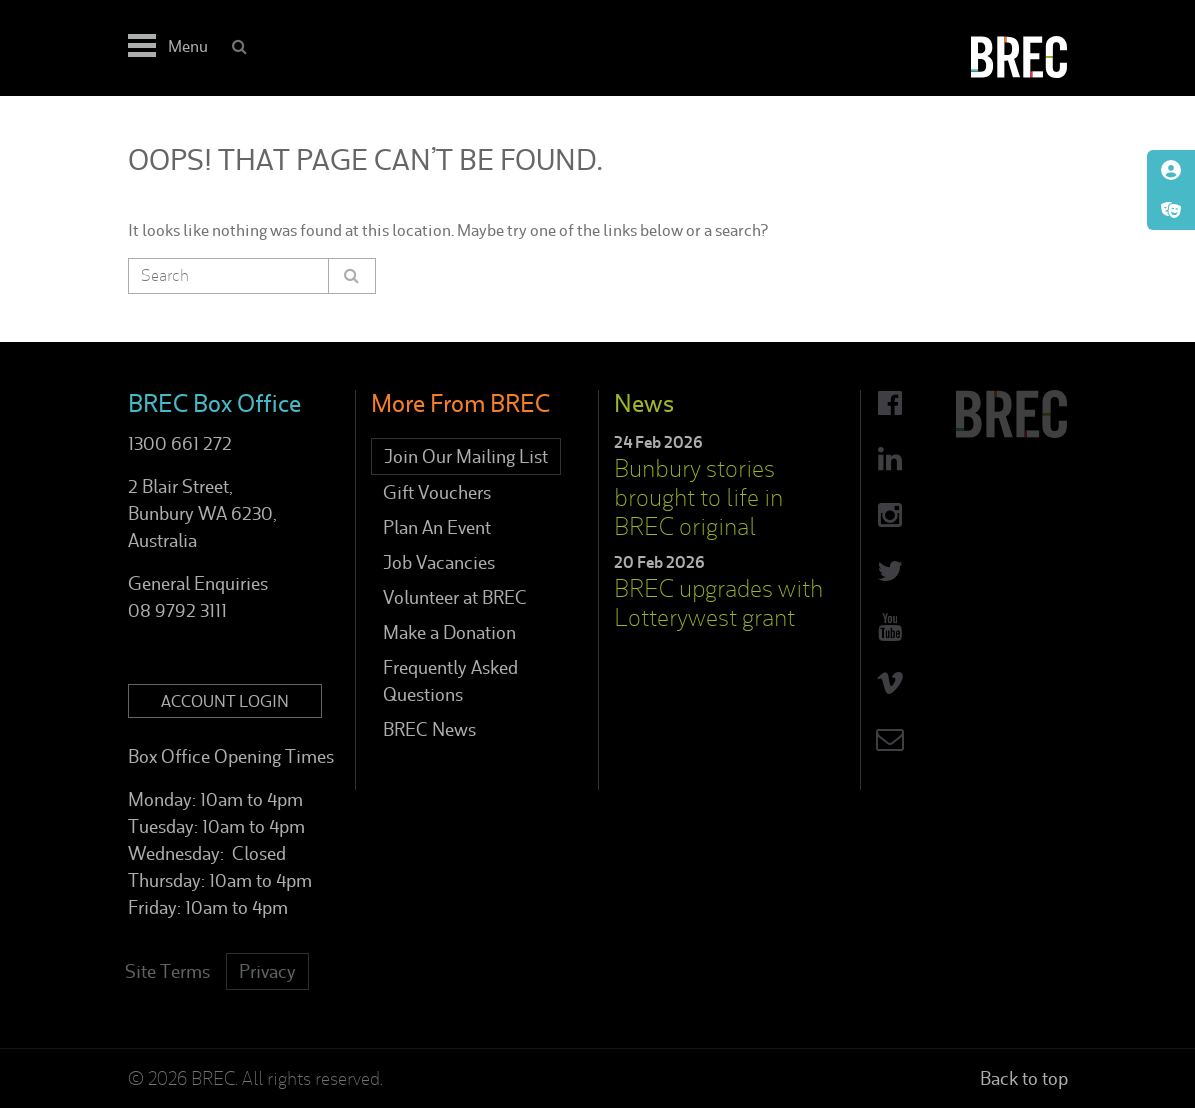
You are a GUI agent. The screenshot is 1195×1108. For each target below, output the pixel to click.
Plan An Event (437, 527)
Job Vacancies (439, 562)
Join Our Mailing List (466, 456)
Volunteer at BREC (455, 597)
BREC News (429, 729)
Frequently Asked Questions (450, 681)
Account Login (225, 701)
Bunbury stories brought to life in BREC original (698, 497)
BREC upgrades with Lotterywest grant (718, 603)
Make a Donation (449, 632)
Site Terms (167, 971)
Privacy (267, 971)
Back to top (1024, 1078)
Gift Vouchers (437, 492)
